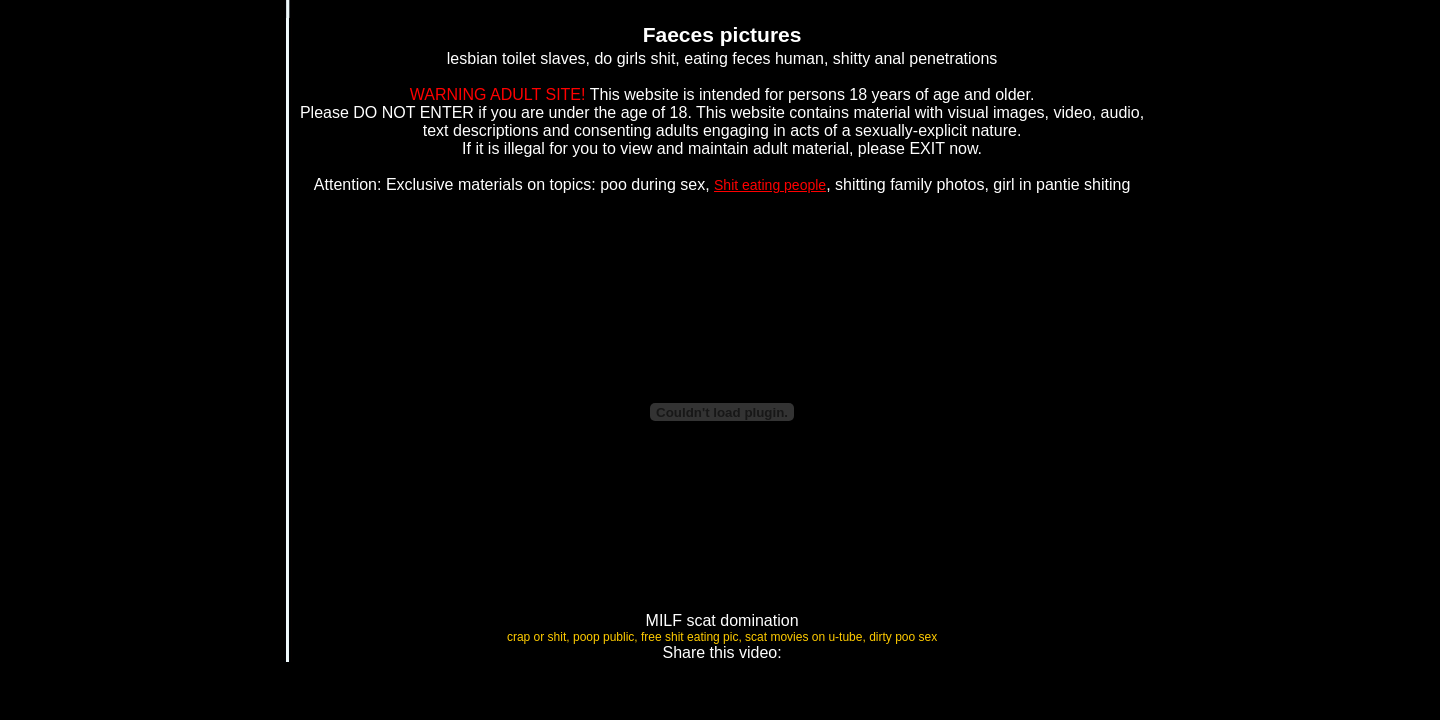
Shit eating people (770, 185)
